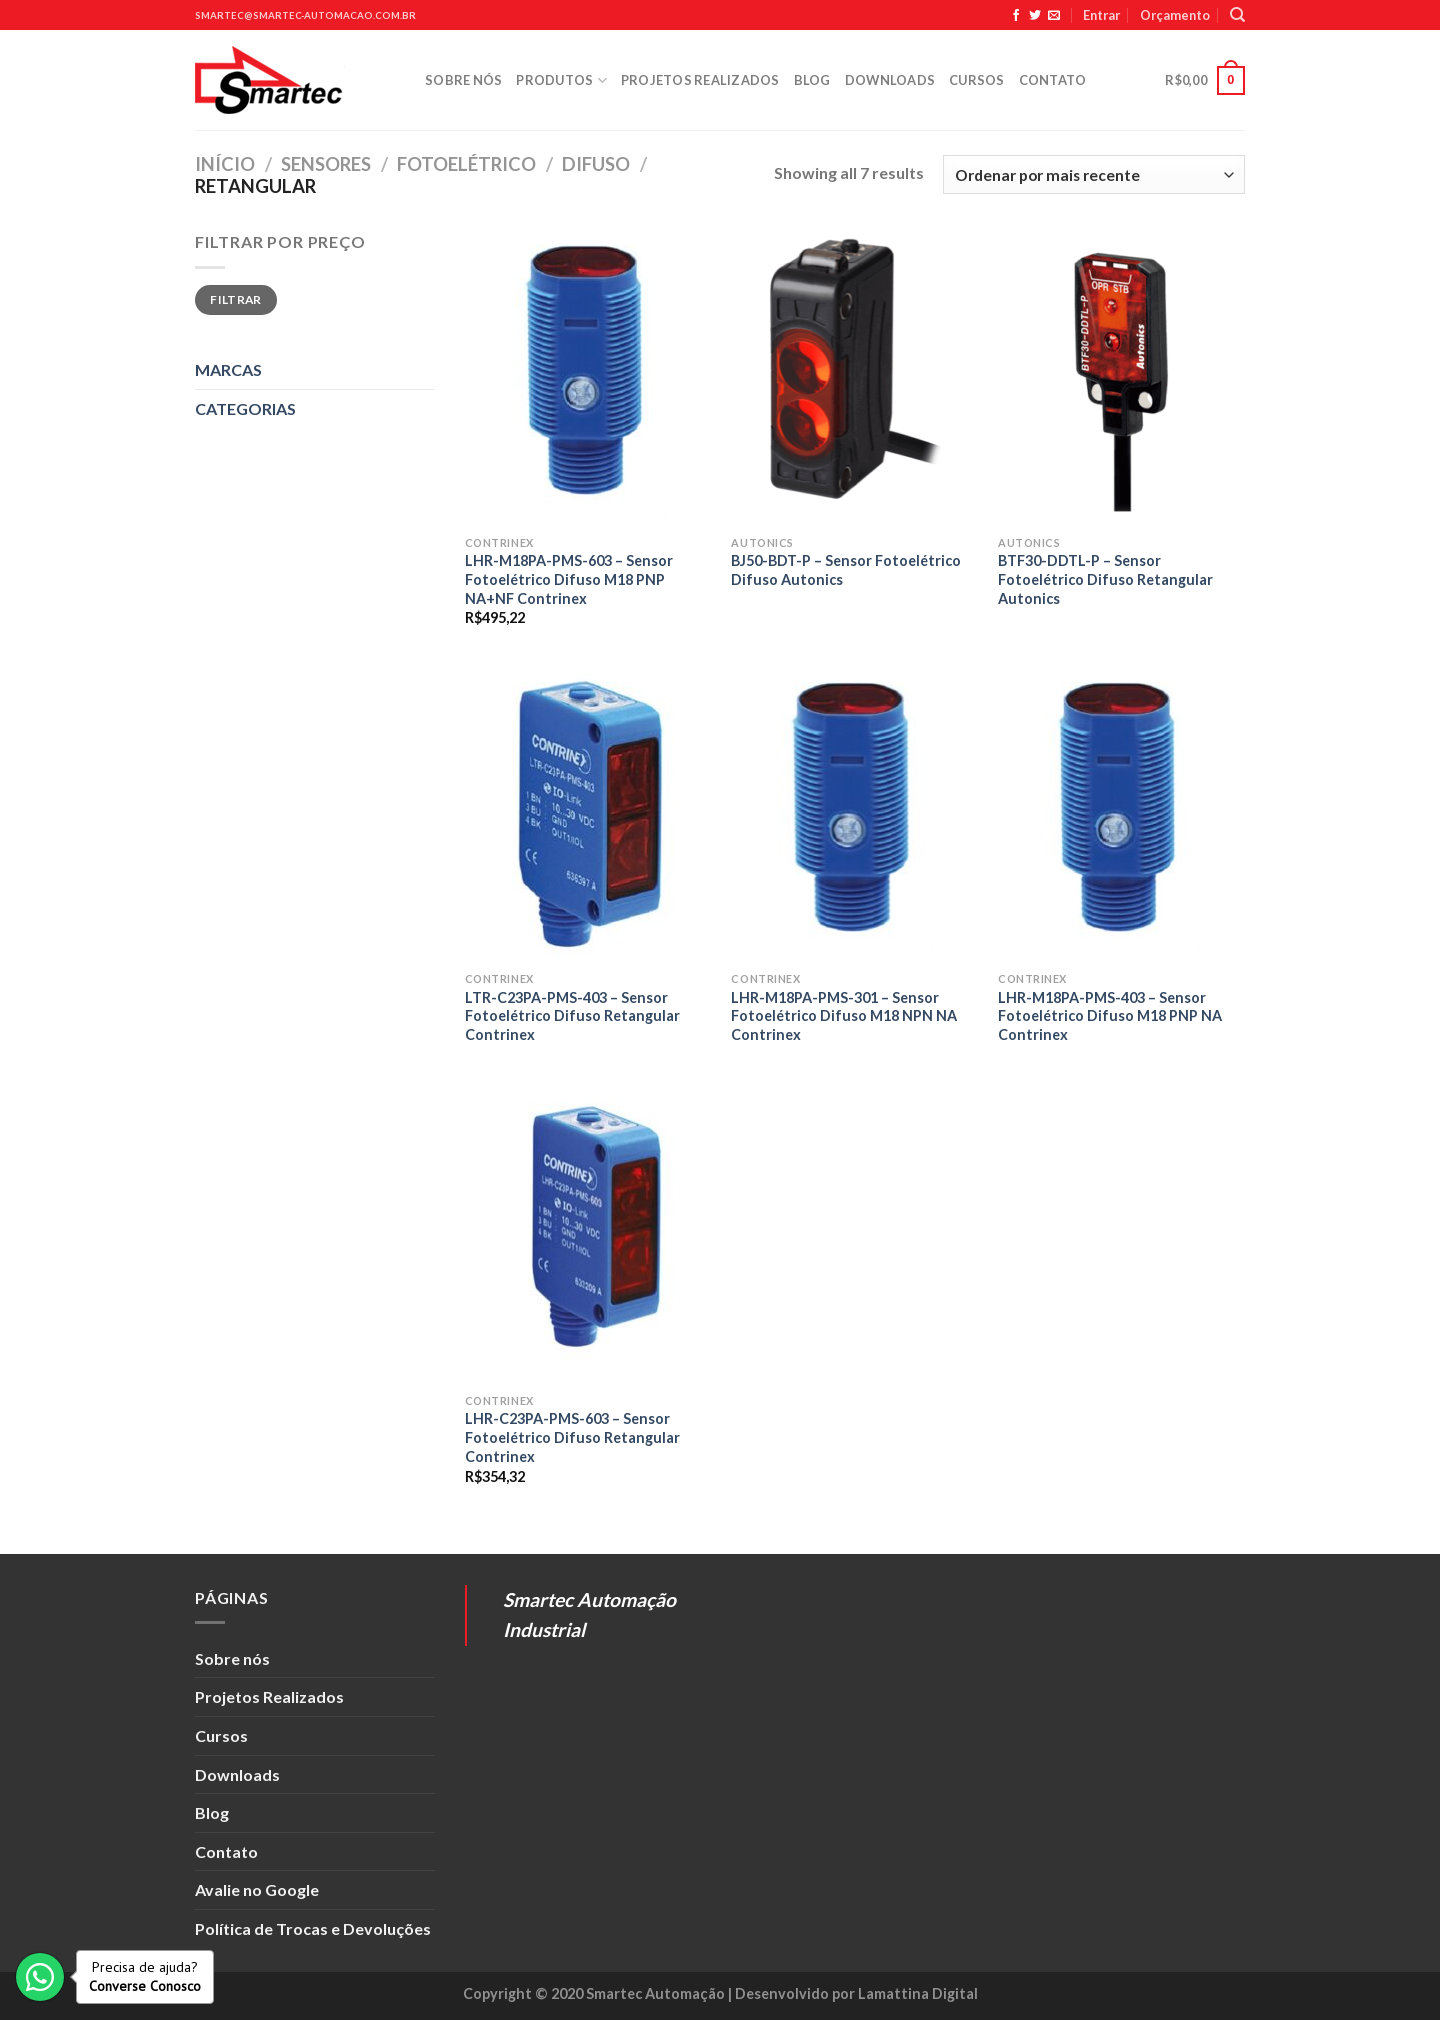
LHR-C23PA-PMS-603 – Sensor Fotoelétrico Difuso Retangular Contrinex (572, 1437)
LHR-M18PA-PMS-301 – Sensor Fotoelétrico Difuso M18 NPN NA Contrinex (844, 1016)
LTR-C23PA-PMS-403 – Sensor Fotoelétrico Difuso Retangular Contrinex (572, 1016)
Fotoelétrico (466, 164)
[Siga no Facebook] (1016, 16)
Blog (812, 80)
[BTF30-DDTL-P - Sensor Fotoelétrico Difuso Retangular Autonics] (1121, 377)
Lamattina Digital (918, 1993)
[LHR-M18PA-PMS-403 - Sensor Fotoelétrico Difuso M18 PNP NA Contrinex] (1121, 814)
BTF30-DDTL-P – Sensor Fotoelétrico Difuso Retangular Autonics (1105, 579)
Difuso (596, 164)
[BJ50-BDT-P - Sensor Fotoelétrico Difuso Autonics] (854, 377)
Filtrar (236, 299)
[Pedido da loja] (1094, 174)
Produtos (561, 80)
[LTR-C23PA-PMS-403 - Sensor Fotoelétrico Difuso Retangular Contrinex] (588, 814)
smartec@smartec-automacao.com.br (305, 15)
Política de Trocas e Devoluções (313, 1928)
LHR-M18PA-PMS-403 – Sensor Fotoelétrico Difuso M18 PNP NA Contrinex (1110, 1016)
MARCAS (228, 369)
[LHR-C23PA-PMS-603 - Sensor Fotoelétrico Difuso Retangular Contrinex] (588, 1235)
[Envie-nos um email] (1054, 16)
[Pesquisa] (1237, 15)
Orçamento (1175, 15)
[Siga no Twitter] (1035, 16)
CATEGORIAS (245, 408)
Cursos (977, 80)
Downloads (890, 80)
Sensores (326, 164)
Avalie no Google (257, 1889)
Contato (1053, 80)
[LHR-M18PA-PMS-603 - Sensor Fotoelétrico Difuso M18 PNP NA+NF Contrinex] (588, 377)
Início (225, 164)
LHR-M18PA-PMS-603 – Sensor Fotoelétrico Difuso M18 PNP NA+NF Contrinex (569, 579)
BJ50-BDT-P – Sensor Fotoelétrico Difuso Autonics (846, 570)
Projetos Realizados (700, 80)
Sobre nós (463, 80)
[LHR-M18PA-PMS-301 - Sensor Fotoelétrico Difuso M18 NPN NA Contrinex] (854, 814)
